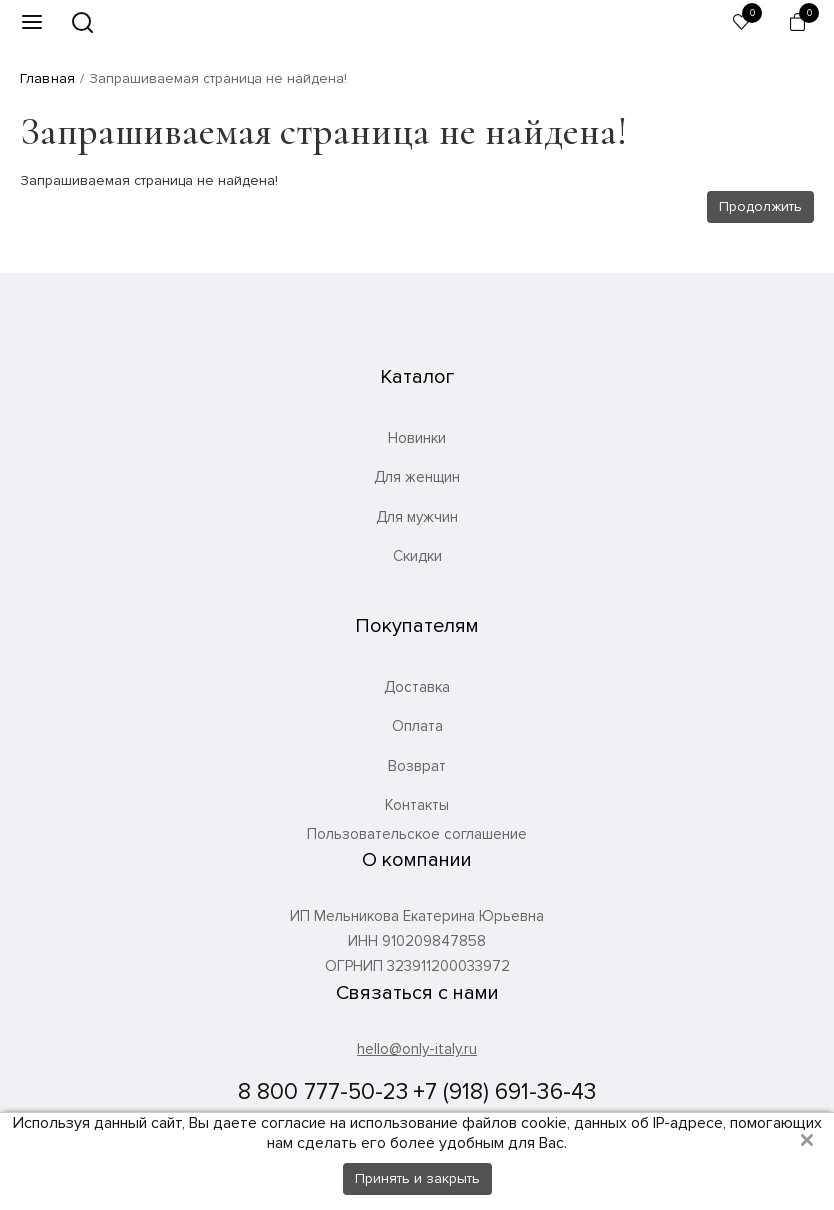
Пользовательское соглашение (417, 834)
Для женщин (417, 477)
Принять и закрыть (417, 1178)
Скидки (417, 556)
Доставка (417, 687)
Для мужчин (417, 517)
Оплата (417, 726)
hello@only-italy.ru (417, 1049)
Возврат (417, 766)
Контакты (417, 805)
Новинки (417, 438)
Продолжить (760, 206)
